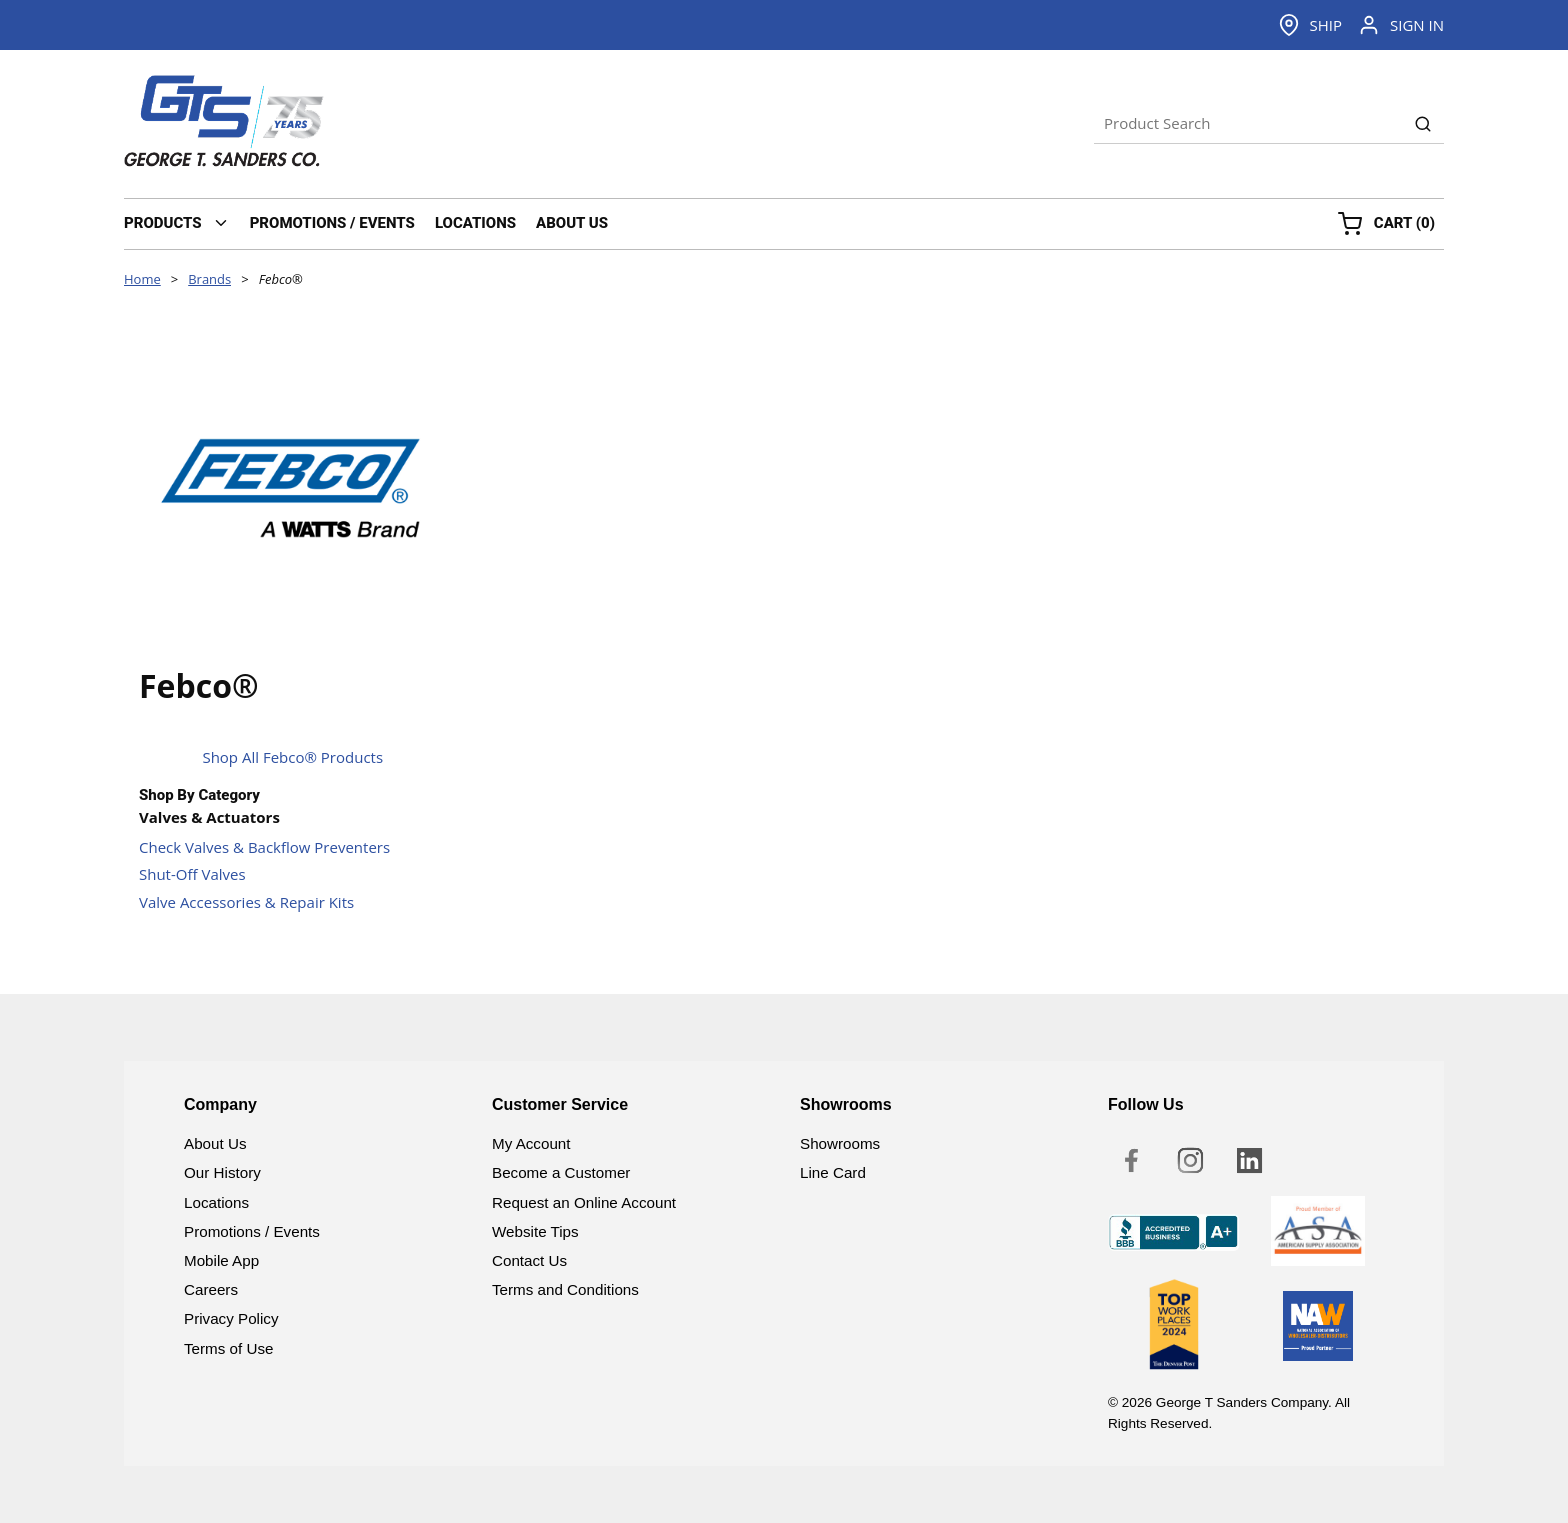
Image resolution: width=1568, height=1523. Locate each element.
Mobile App (221, 1260)
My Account (531, 1143)
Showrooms (840, 1143)
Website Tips (535, 1231)
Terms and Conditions (565, 1289)
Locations (216, 1202)
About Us (215, 1143)
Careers (211, 1289)
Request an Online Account (584, 1202)
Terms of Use (228, 1348)
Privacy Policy (231, 1318)
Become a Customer (561, 1172)
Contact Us (529, 1260)
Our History (222, 1172)
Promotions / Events (252, 1231)
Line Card (833, 1172)
